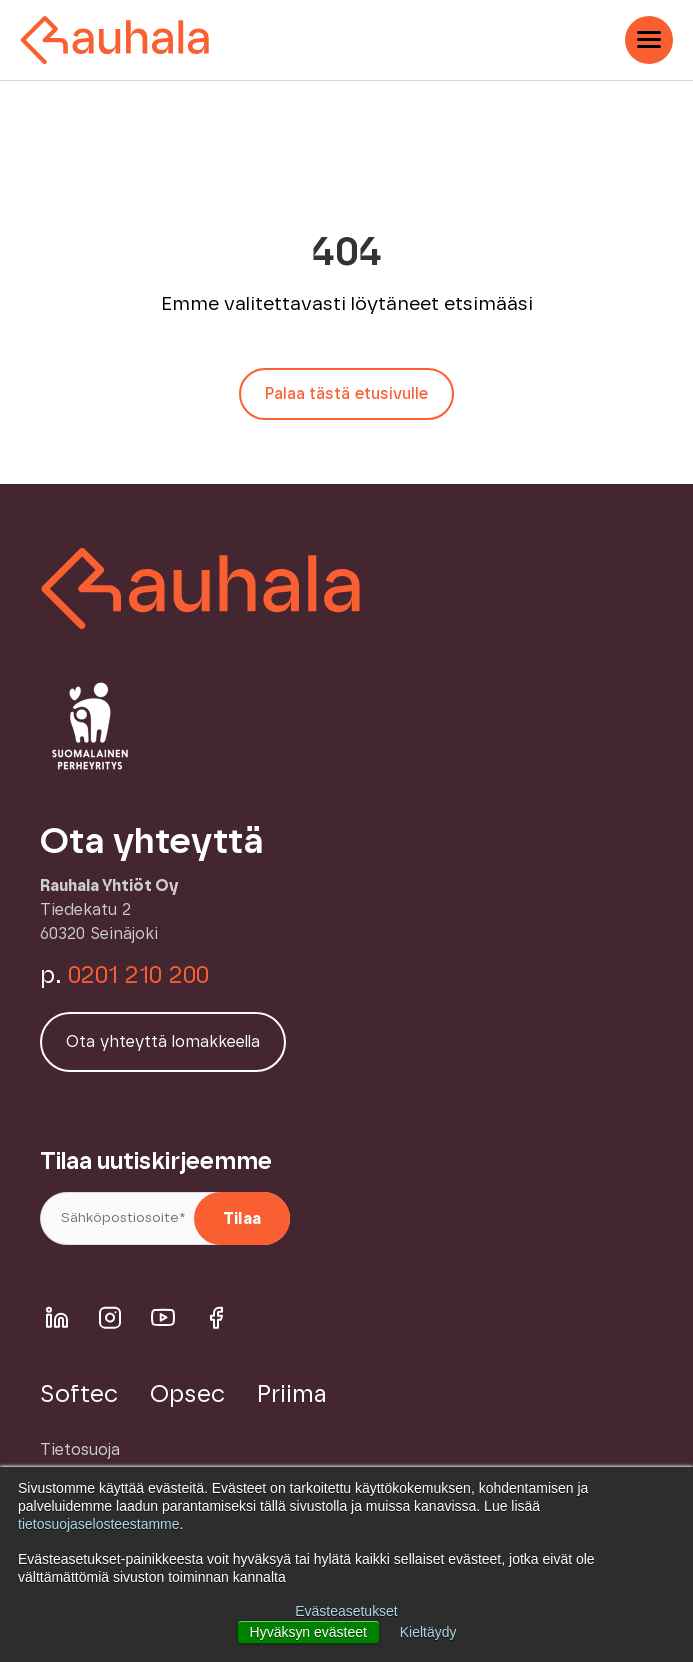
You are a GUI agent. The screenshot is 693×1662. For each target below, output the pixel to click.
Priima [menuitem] (292, 1395)
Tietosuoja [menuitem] (80, 1450)
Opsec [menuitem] (187, 1395)
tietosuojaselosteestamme (99, 1525)
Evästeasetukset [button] (346, 1611)
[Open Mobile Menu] (649, 40)
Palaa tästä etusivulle (346, 394)
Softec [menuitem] (79, 1395)
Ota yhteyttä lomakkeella (163, 1042)
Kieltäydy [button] (428, 1632)
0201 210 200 (138, 976)
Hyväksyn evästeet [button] (308, 1632)
